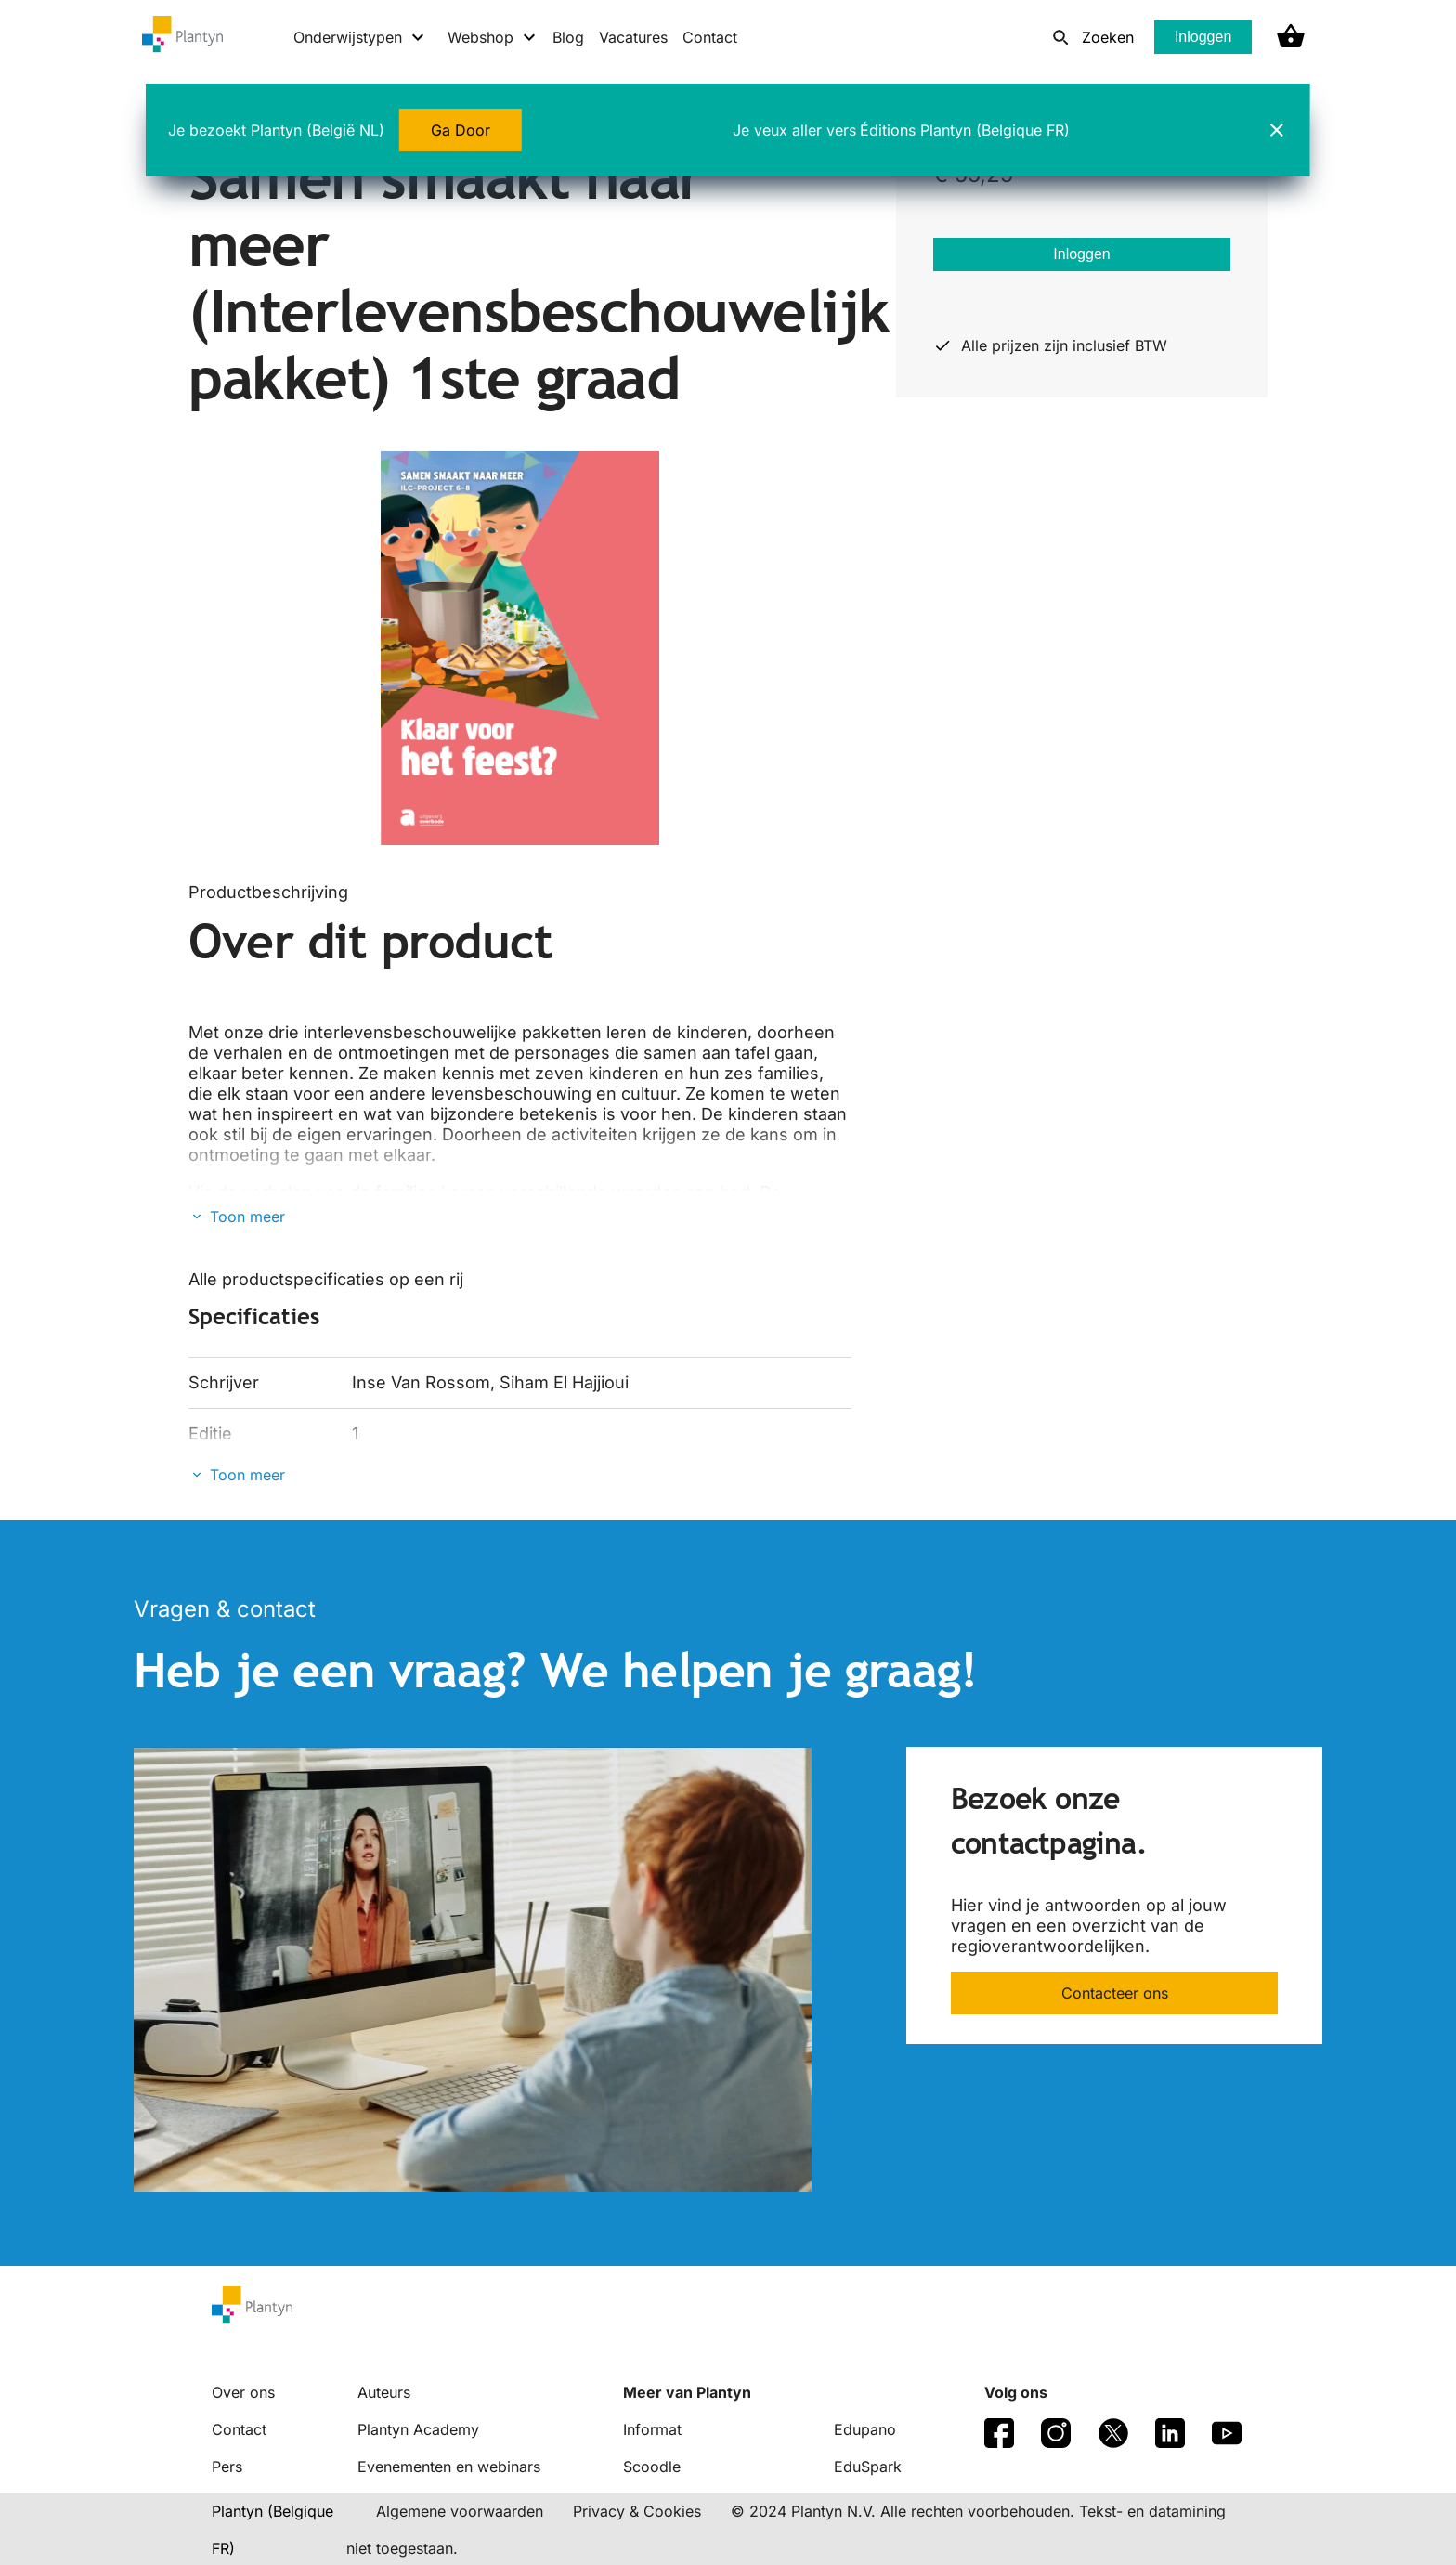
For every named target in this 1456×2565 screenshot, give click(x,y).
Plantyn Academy (418, 2429)
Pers (227, 2466)
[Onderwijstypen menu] (359, 37)
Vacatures (633, 37)
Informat (652, 2429)
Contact (709, 37)
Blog (568, 37)
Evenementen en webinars (449, 2466)
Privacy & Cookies (637, 2511)
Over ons (243, 2392)
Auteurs (384, 2392)
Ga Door (460, 130)
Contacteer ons (1114, 1993)
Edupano (865, 2429)
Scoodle (652, 2466)
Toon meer (247, 1216)
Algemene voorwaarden (459, 2511)
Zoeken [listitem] (1108, 37)
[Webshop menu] (493, 37)
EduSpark (868, 2466)
